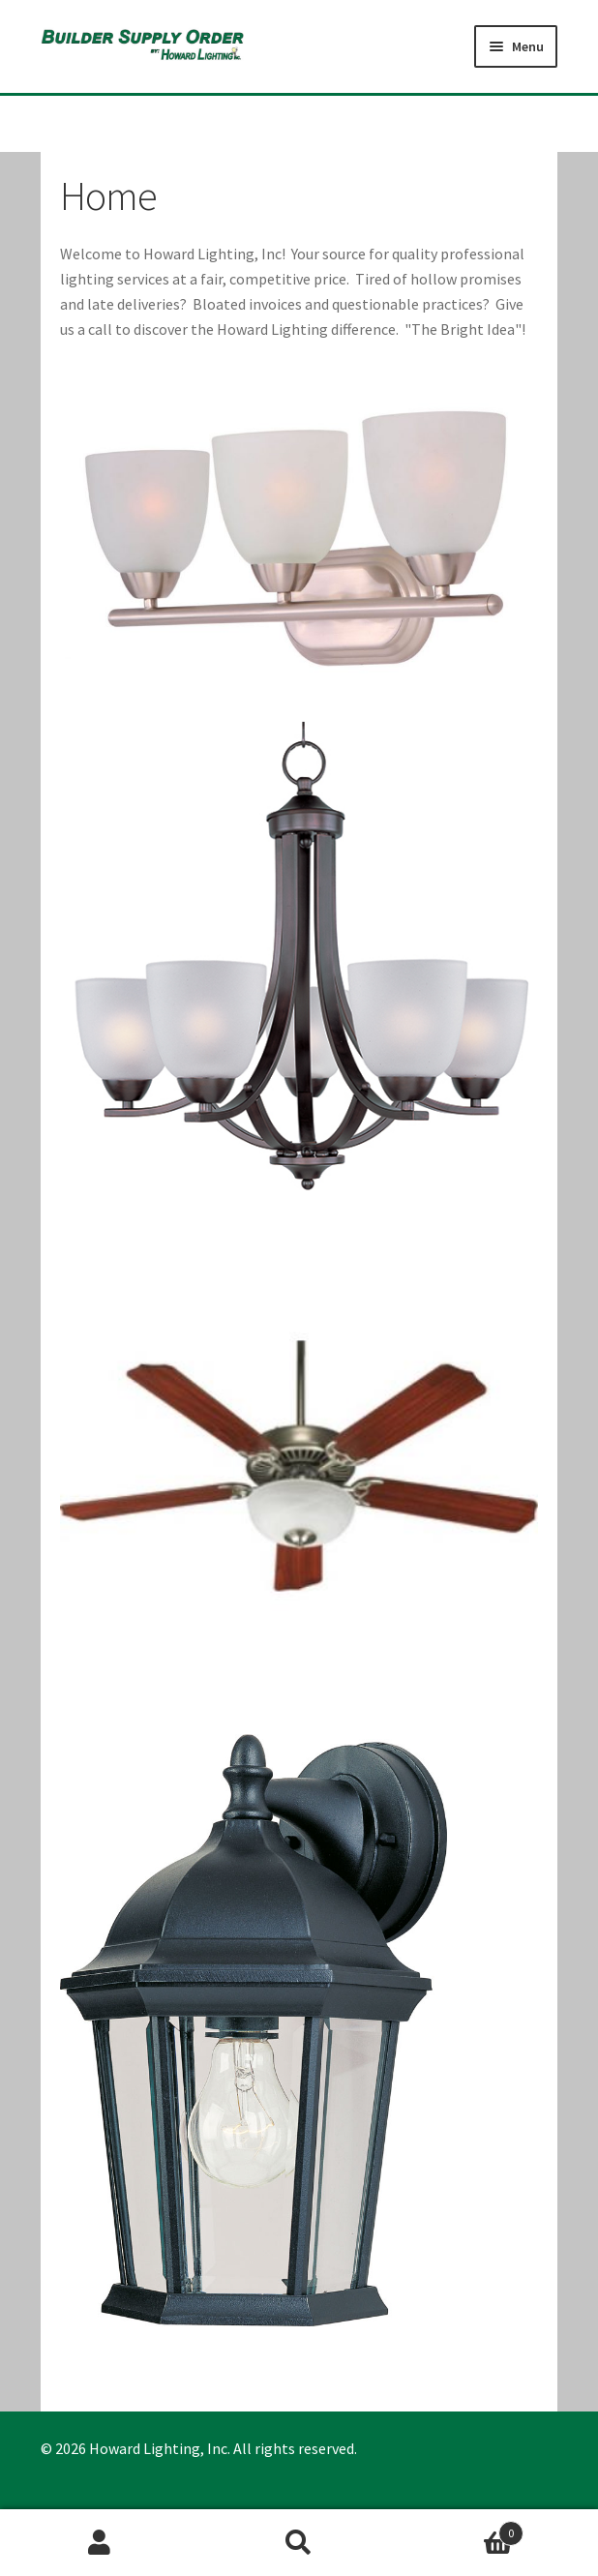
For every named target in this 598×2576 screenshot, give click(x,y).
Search (299, 2543)
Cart (461, 2529)
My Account (99, 2543)
